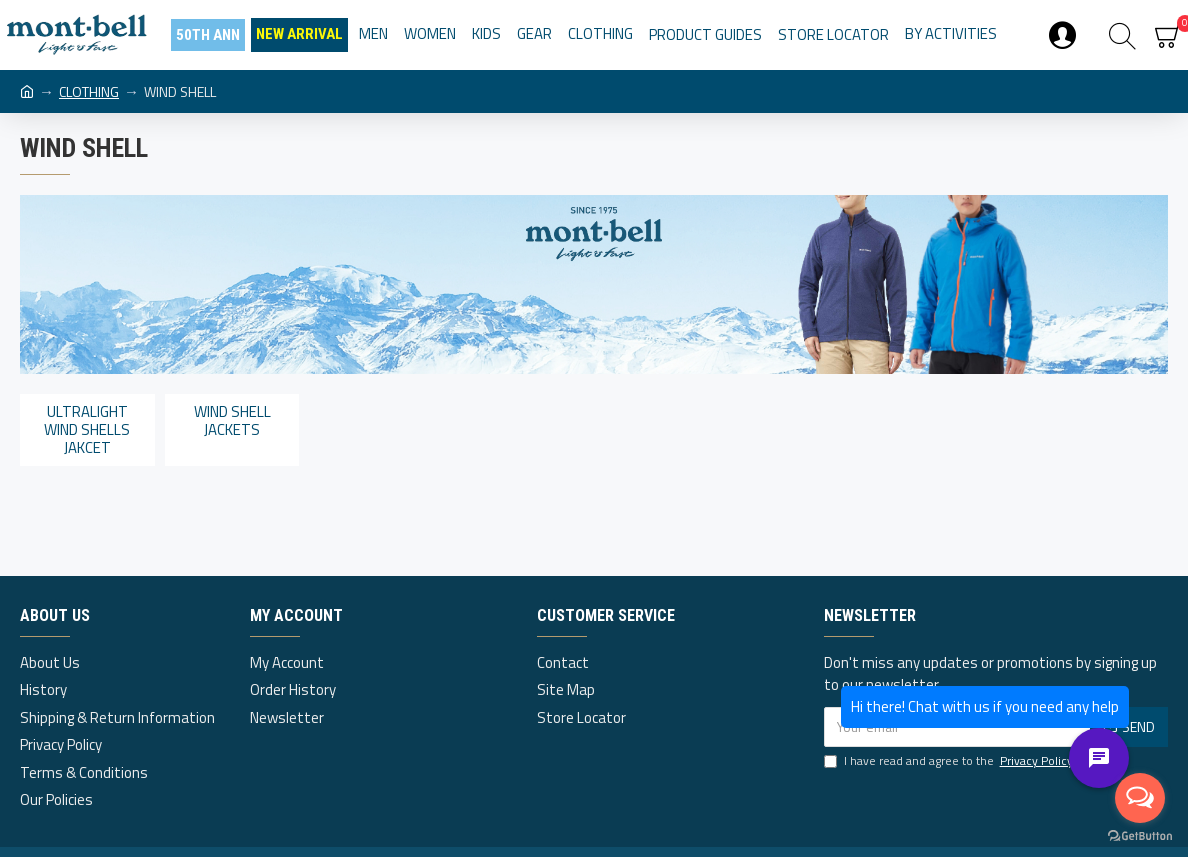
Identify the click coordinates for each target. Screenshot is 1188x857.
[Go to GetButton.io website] (1140, 836)
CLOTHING (89, 91)
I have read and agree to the (950, 761)
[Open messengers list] (1140, 798)
